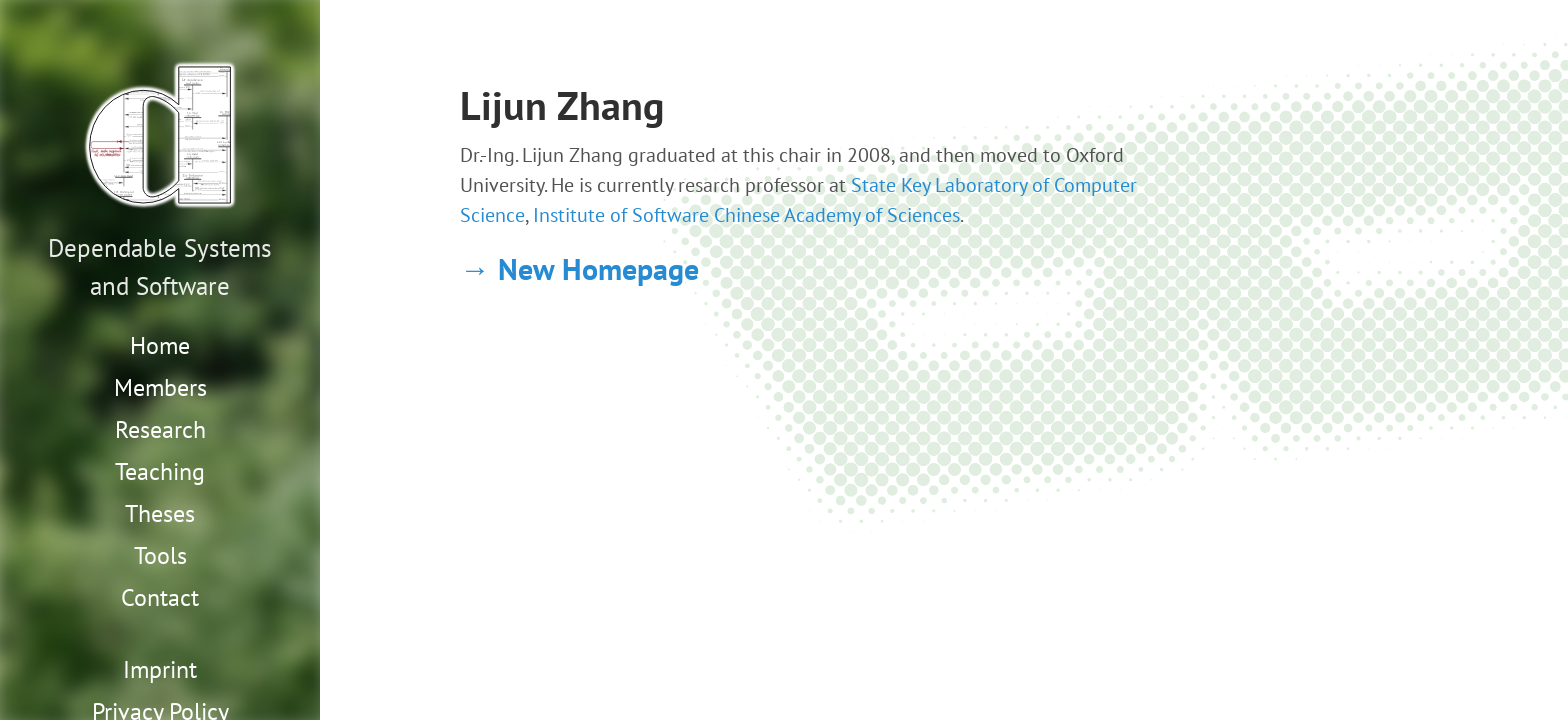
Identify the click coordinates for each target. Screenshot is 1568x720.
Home (160, 345)
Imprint (160, 669)
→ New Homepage (579, 268)
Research (160, 429)
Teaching (160, 471)
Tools (160, 555)
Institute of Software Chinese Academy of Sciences (746, 215)
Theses (160, 513)
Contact (160, 597)
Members (160, 387)
